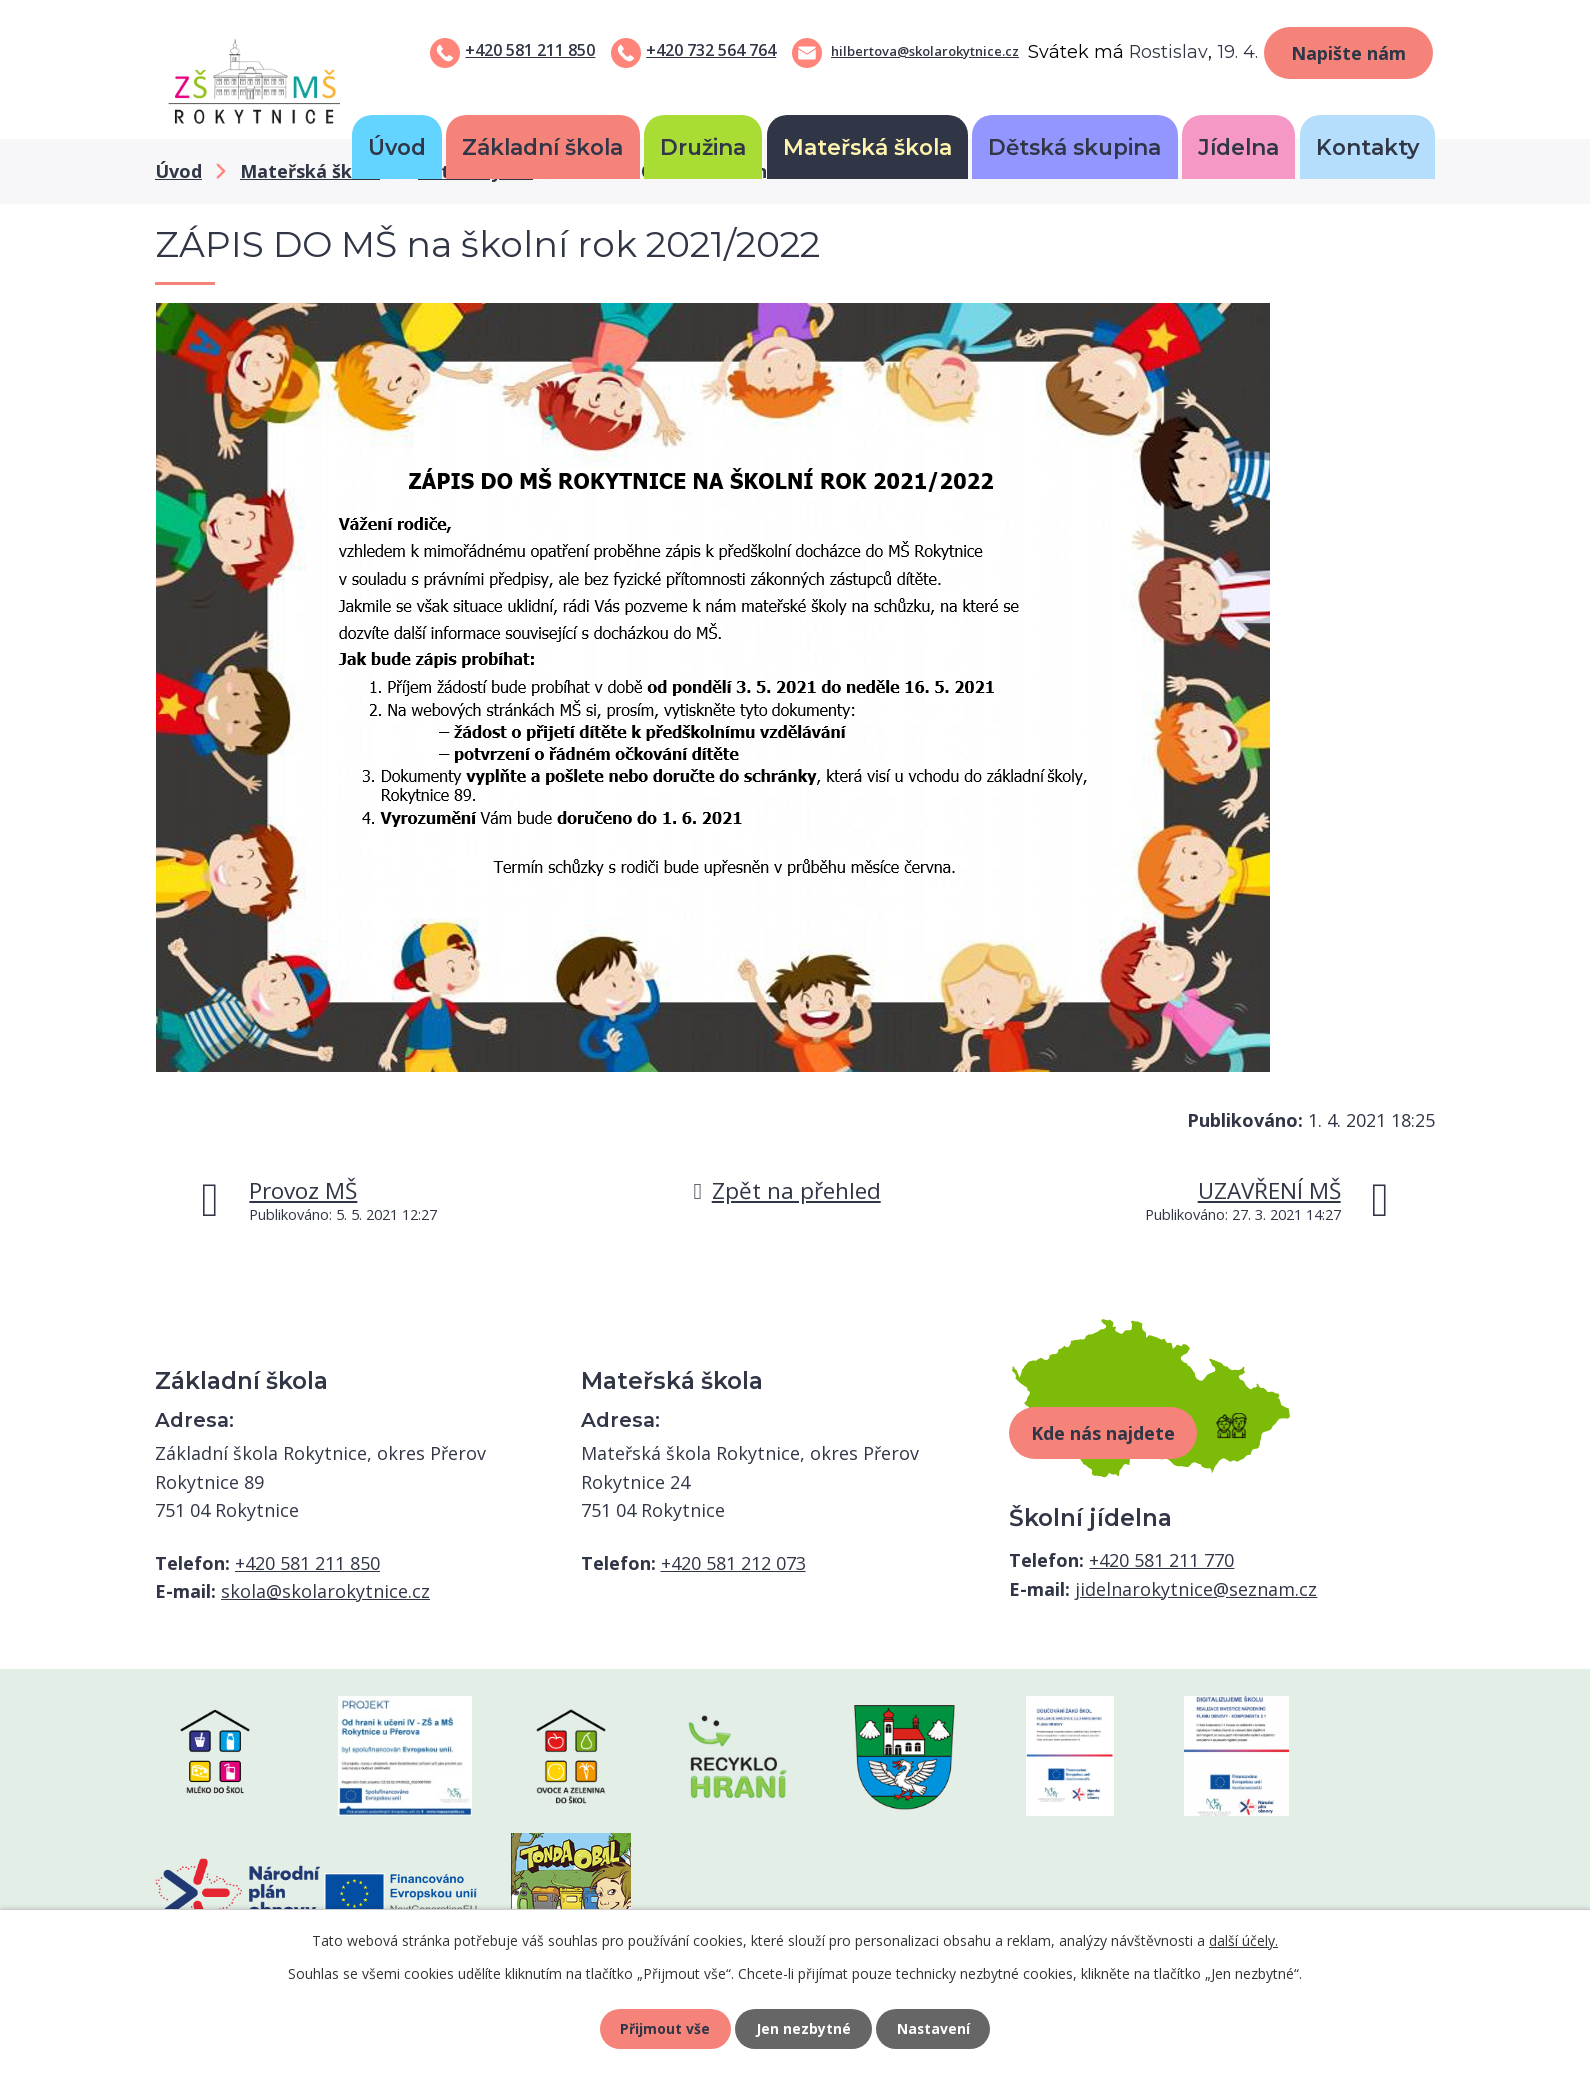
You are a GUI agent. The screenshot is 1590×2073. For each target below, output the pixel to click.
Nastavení (934, 2028)
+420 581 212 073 (733, 1563)
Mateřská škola (867, 147)
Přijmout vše (665, 2028)
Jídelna (1238, 147)
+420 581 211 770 (1161, 1560)
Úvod (397, 147)
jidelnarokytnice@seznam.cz (1196, 1589)
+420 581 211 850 (530, 50)
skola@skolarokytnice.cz (325, 1591)
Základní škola (542, 147)
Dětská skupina (1074, 147)
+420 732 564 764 (711, 50)
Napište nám (1348, 53)
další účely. (1243, 1940)
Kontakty (1367, 147)
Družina (703, 147)
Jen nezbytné (803, 2028)
